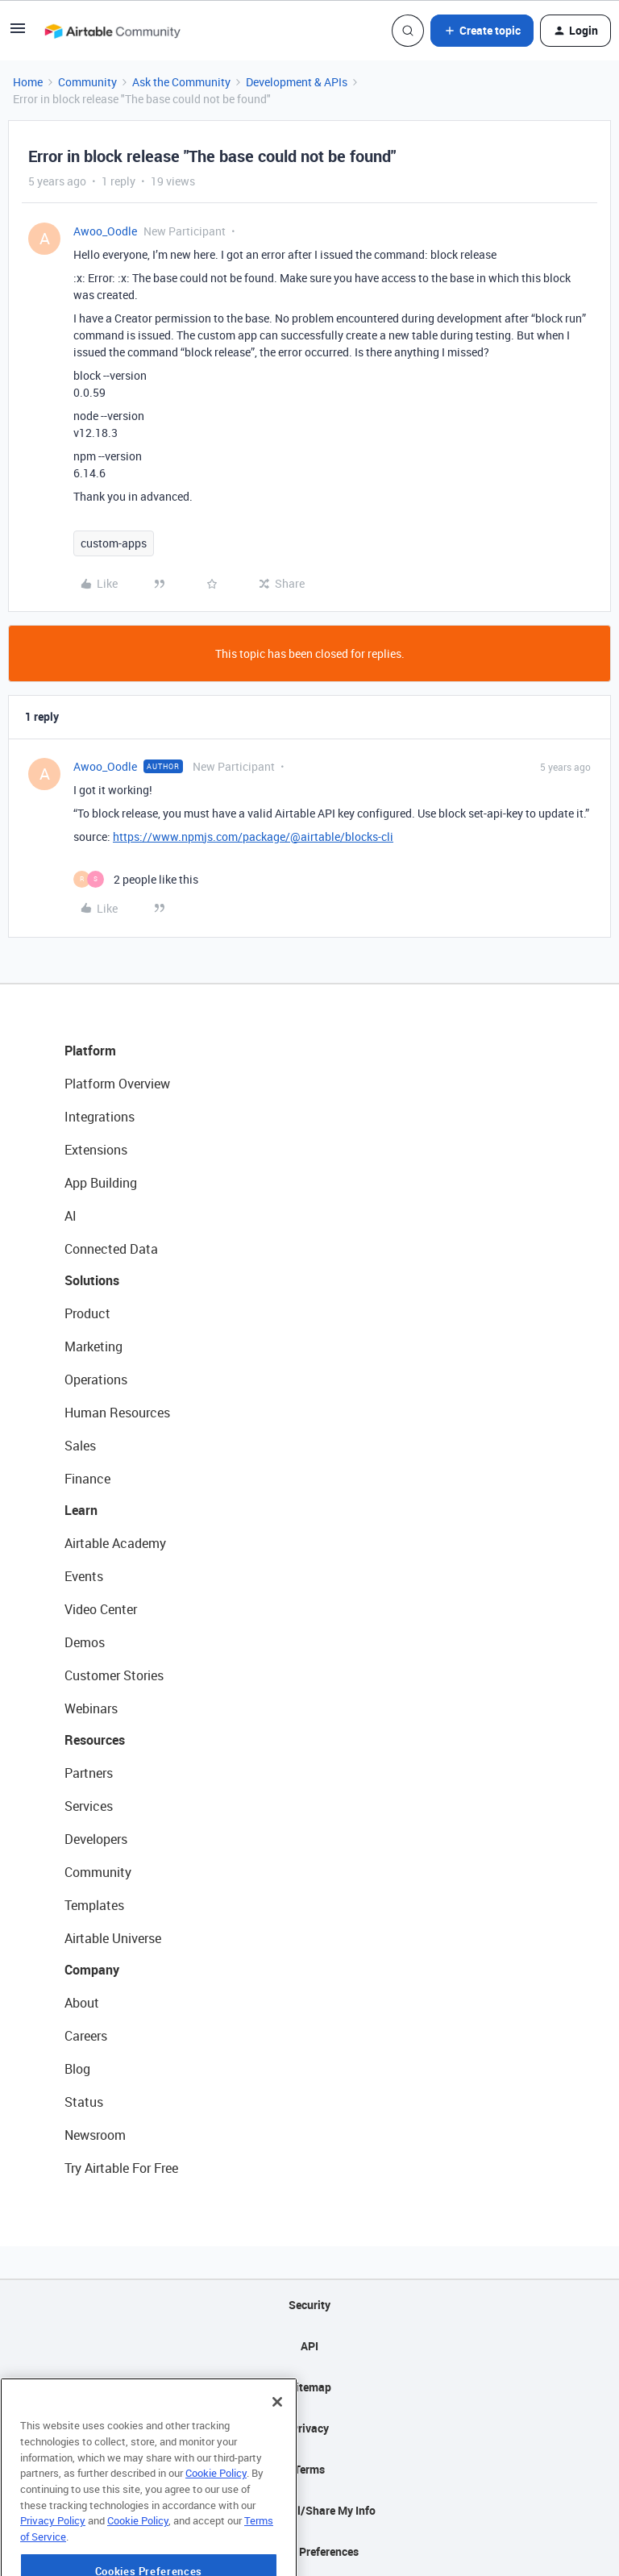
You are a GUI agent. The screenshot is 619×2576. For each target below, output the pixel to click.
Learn (81, 1510)
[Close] (277, 2449)
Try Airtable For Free (121, 2168)
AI (70, 1216)
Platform (90, 1050)
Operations (95, 1379)
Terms (309, 2469)
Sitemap (310, 2387)
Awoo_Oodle (105, 231)
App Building (100, 1183)
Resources (94, 1740)
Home (28, 81)
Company (91, 1970)
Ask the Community (181, 81)
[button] (17, 33)
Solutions (91, 1280)
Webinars (91, 1708)
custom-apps (114, 543)
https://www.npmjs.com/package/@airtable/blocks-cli (253, 836)
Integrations (99, 1117)
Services (88, 1806)
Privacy (310, 2428)
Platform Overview (117, 1083)
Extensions (95, 1150)
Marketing (93, 1346)
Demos (84, 1642)
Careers (85, 2036)
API (309, 2345)
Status (83, 2102)
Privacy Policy (52, 2568)
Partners (88, 1773)
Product (87, 1313)
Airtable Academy (115, 1543)
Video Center (100, 1609)
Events (83, 1576)
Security (309, 2304)
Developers (95, 1839)
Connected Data (111, 1249)
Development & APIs (296, 81)
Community (87, 81)
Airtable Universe (112, 1938)
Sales (80, 1445)
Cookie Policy (216, 2520)
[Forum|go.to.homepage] (112, 31)
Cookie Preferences (310, 2551)
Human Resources (117, 1412)
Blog (77, 2069)
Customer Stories (114, 1675)
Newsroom (95, 2135)
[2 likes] (135, 879)
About (81, 2003)
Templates (94, 1905)
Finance (87, 1479)
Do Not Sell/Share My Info (310, 2510)
